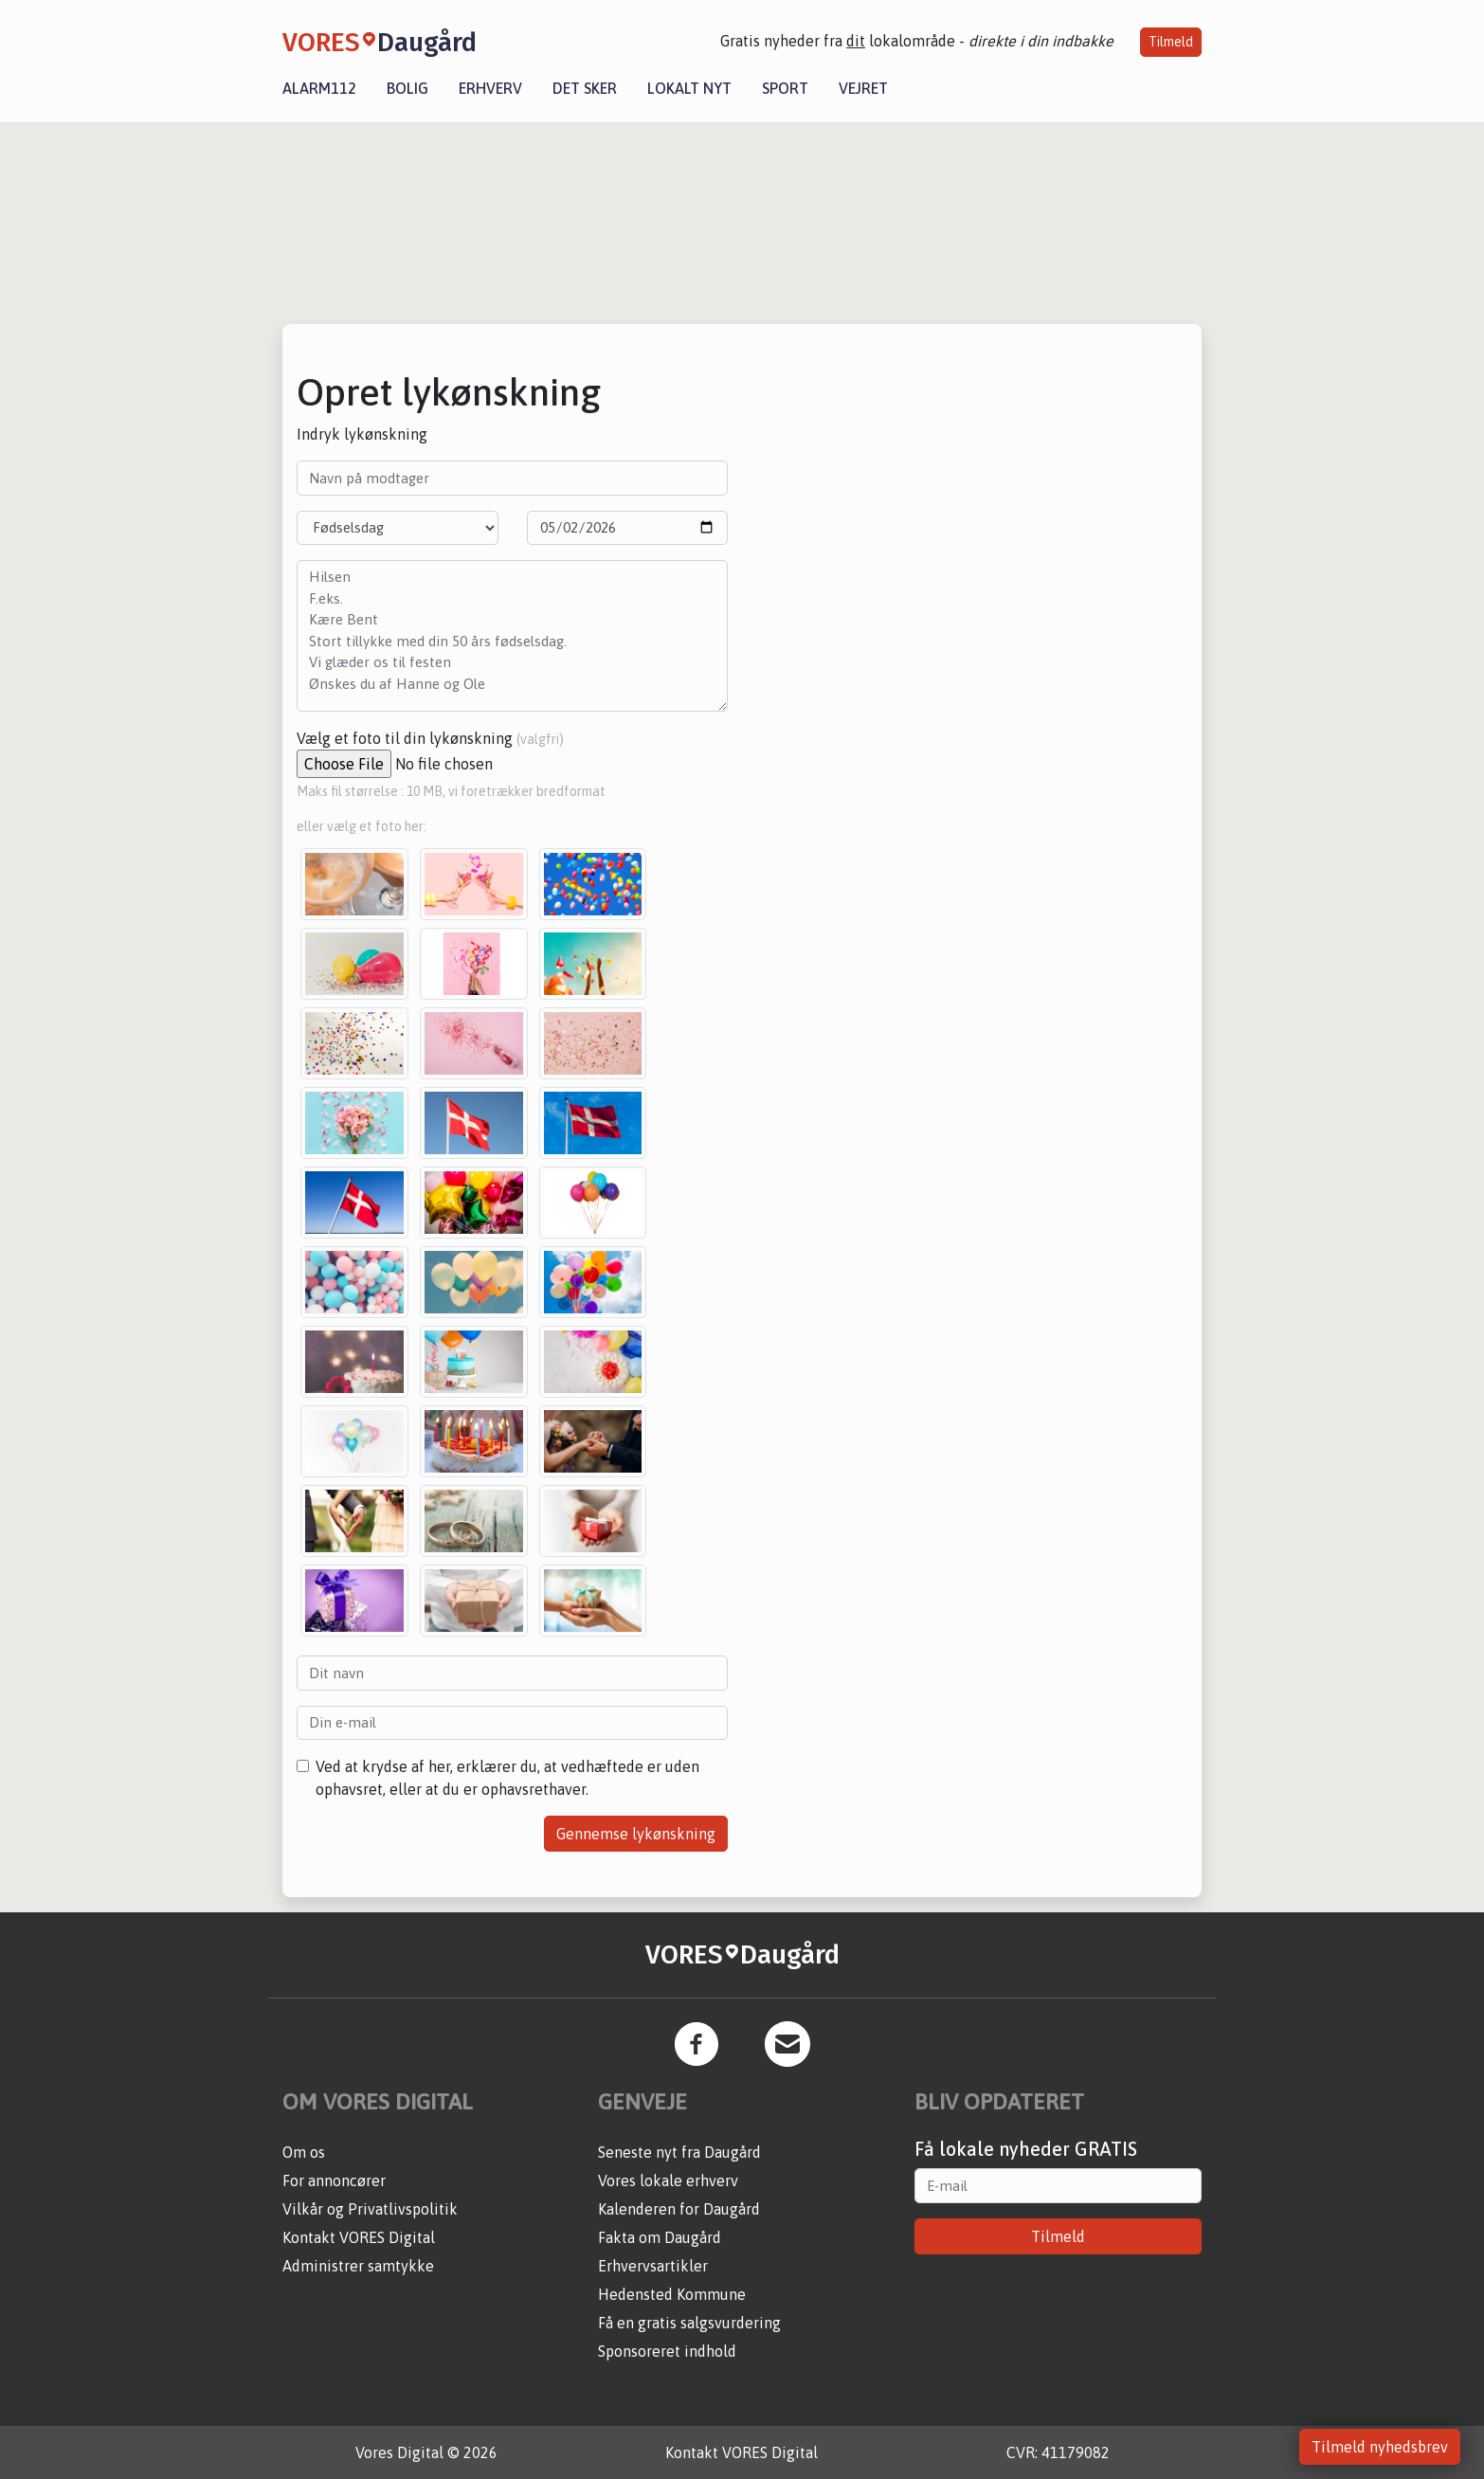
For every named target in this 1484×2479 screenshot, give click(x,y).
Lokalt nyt (689, 88)
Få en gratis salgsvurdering (689, 2322)
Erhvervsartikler (653, 2265)
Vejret (863, 88)
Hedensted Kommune (672, 2294)
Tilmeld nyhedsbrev (1380, 2446)
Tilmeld (1171, 41)
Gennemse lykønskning (635, 1833)
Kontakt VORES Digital (358, 2237)
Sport (785, 88)
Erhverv (490, 88)
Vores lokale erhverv (668, 2180)
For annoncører (334, 2180)
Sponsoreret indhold (667, 2351)
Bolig (407, 88)
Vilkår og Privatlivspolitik (370, 2208)
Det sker (584, 88)
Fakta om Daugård (659, 2237)
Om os (303, 2152)
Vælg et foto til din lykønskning (430, 738)
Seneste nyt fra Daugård (679, 2152)
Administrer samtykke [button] (358, 2265)
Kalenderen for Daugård (679, 2208)
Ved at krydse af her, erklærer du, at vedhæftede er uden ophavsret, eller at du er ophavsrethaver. (507, 1778)
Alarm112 (319, 88)
